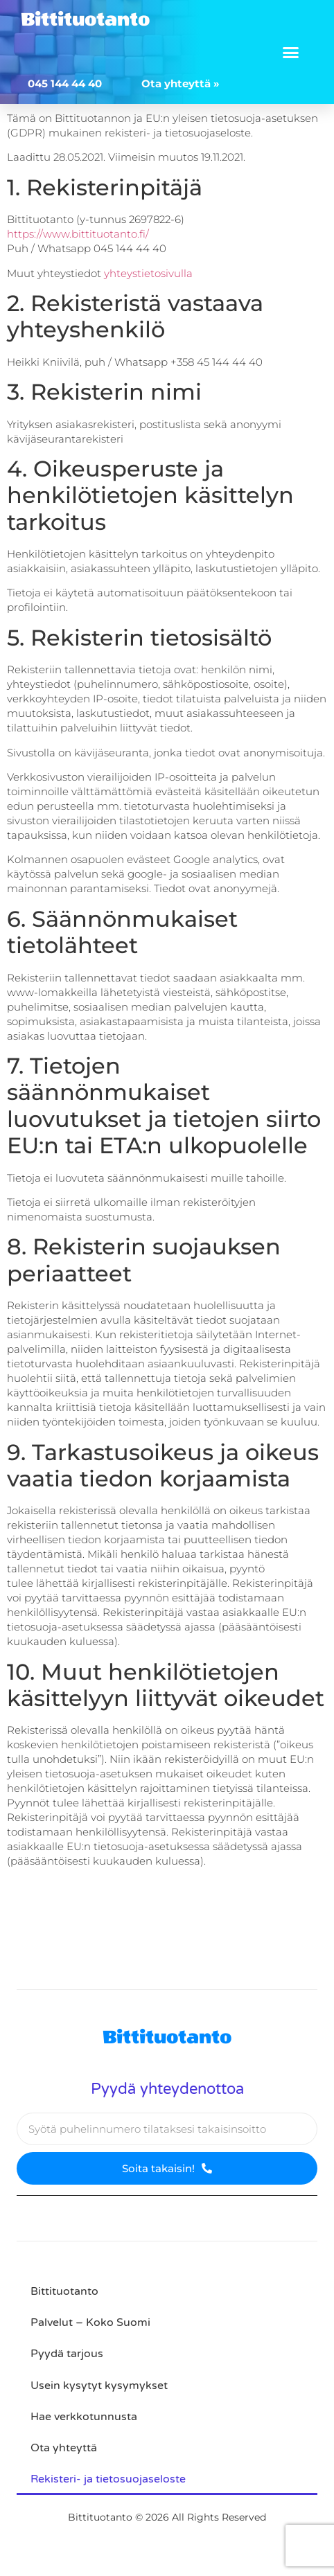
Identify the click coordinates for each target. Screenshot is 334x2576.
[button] (291, 52)
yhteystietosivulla (148, 273)
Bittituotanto (85, 19)
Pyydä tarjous (66, 2354)
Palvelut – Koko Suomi (90, 2322)
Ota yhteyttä (63, 2448)
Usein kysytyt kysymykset (99, 2385)
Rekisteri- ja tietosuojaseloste (108, 2479)
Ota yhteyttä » (180, 83)
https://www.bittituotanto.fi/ (78, 233)
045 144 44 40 (65, 83)
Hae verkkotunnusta (83, 2417)
